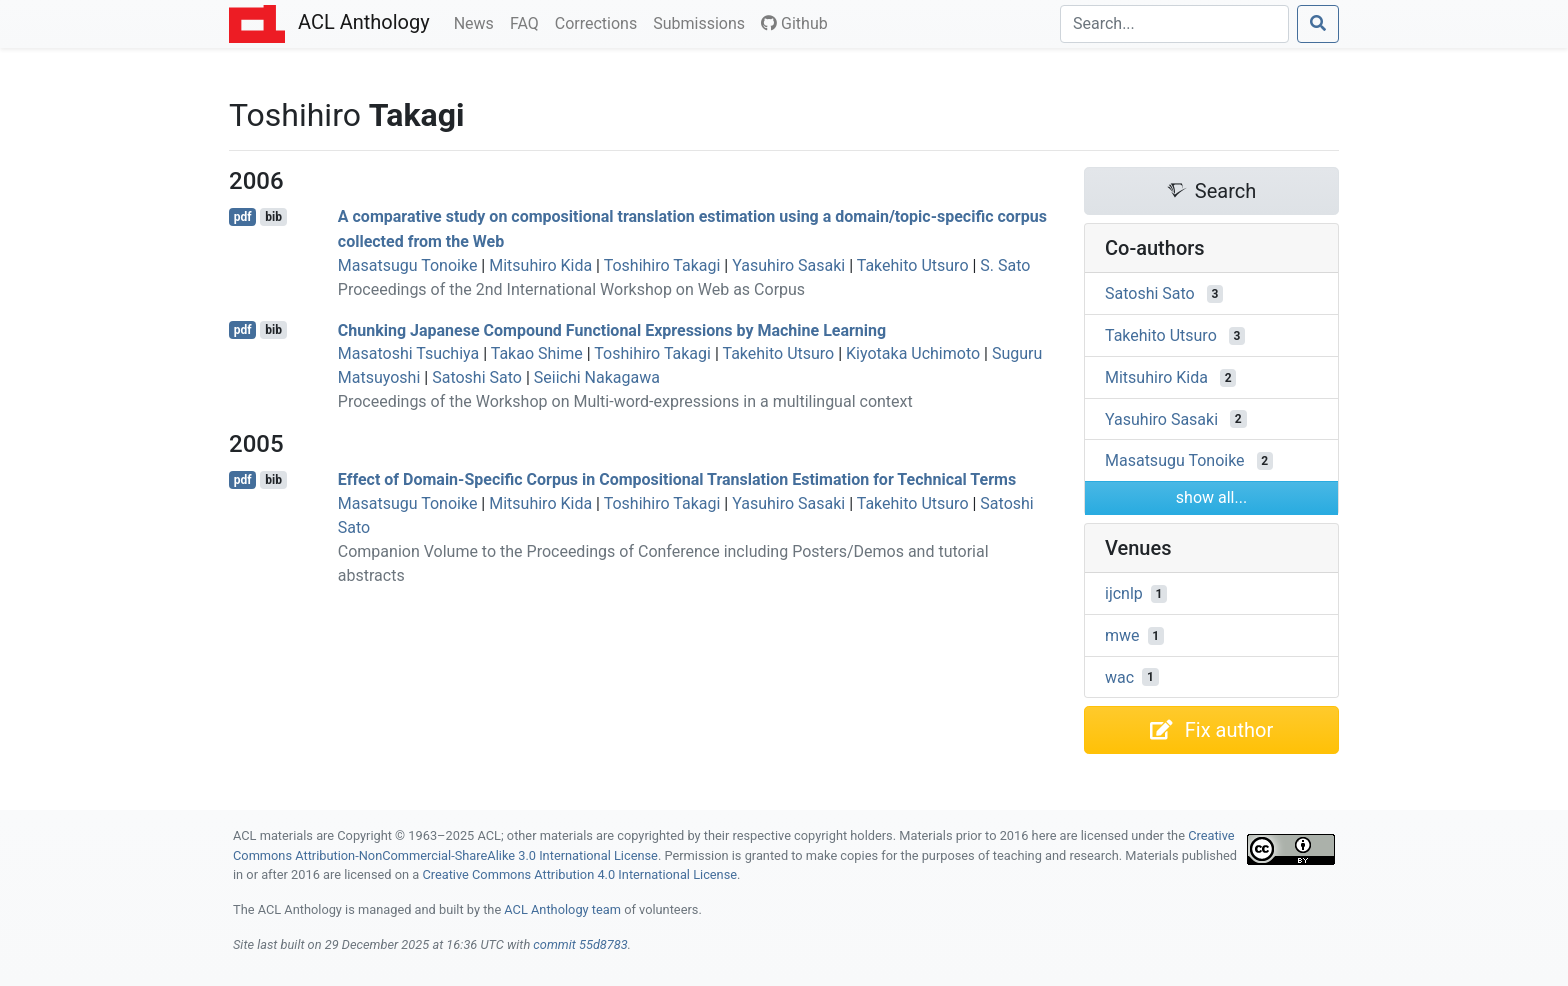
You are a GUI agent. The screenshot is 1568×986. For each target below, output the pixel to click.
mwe (1122, 635)
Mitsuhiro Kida (540, 265)
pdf (243, 217)
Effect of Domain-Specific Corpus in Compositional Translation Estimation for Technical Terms (677, 479)
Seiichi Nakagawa (597, 377)
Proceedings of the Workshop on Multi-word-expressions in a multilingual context (625, 401)
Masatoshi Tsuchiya (408, 353)
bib (273, 217)
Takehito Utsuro (913, 265)
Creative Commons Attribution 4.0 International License (579, 874)
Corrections (600, 22)
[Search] (1174, 24)
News (478, 22)
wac (1119, 676)
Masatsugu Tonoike (408, 265)
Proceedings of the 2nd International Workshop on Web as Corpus (571, 289)
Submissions (703, 22)
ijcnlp (1124, 593)
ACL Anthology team (562, 909)
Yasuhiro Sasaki (788, 265)
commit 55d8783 (580, 944)
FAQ (528, 22)
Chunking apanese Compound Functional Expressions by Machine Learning (612, 329)
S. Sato (1005, 265)
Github (794, 23)
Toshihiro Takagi (662, 265)
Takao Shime (537, 353)
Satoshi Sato (477, 377)
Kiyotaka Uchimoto (913, 353)
